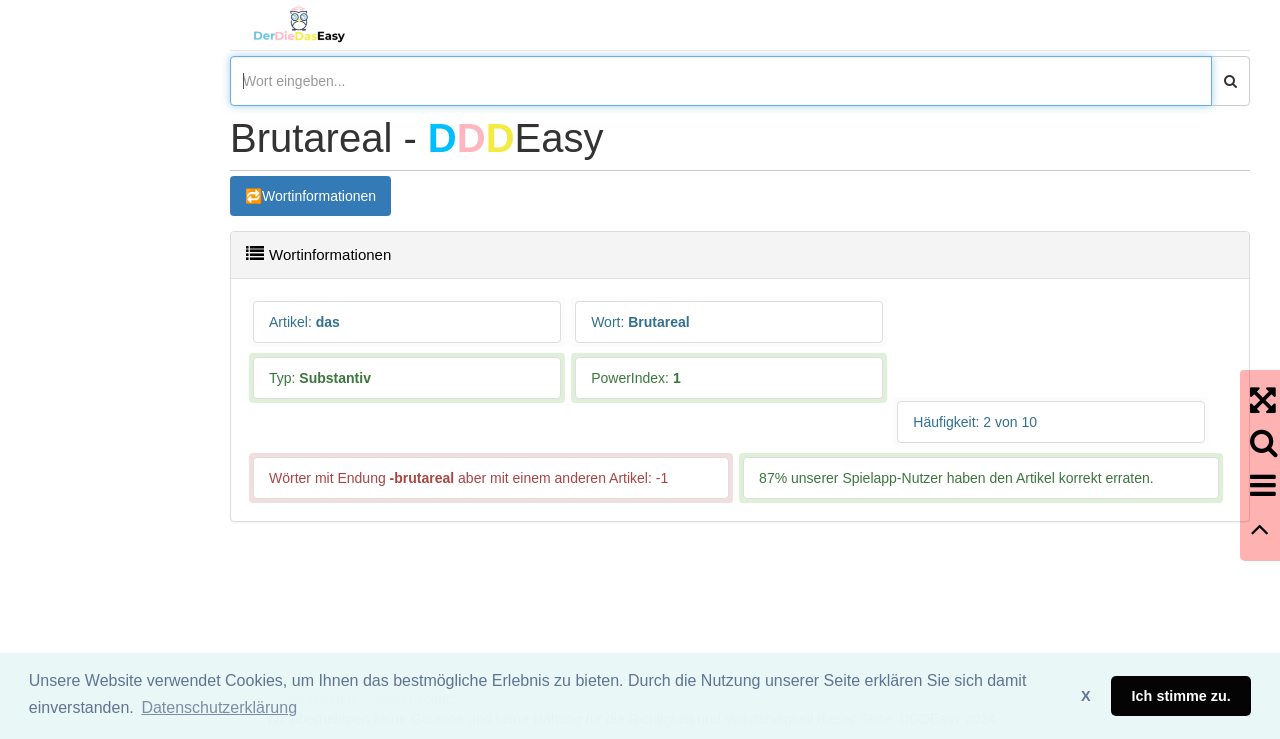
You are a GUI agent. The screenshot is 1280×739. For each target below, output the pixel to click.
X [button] (1086, 696)
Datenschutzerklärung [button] (219, 707)
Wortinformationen (319, 196)
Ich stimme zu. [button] (1181, 696)
